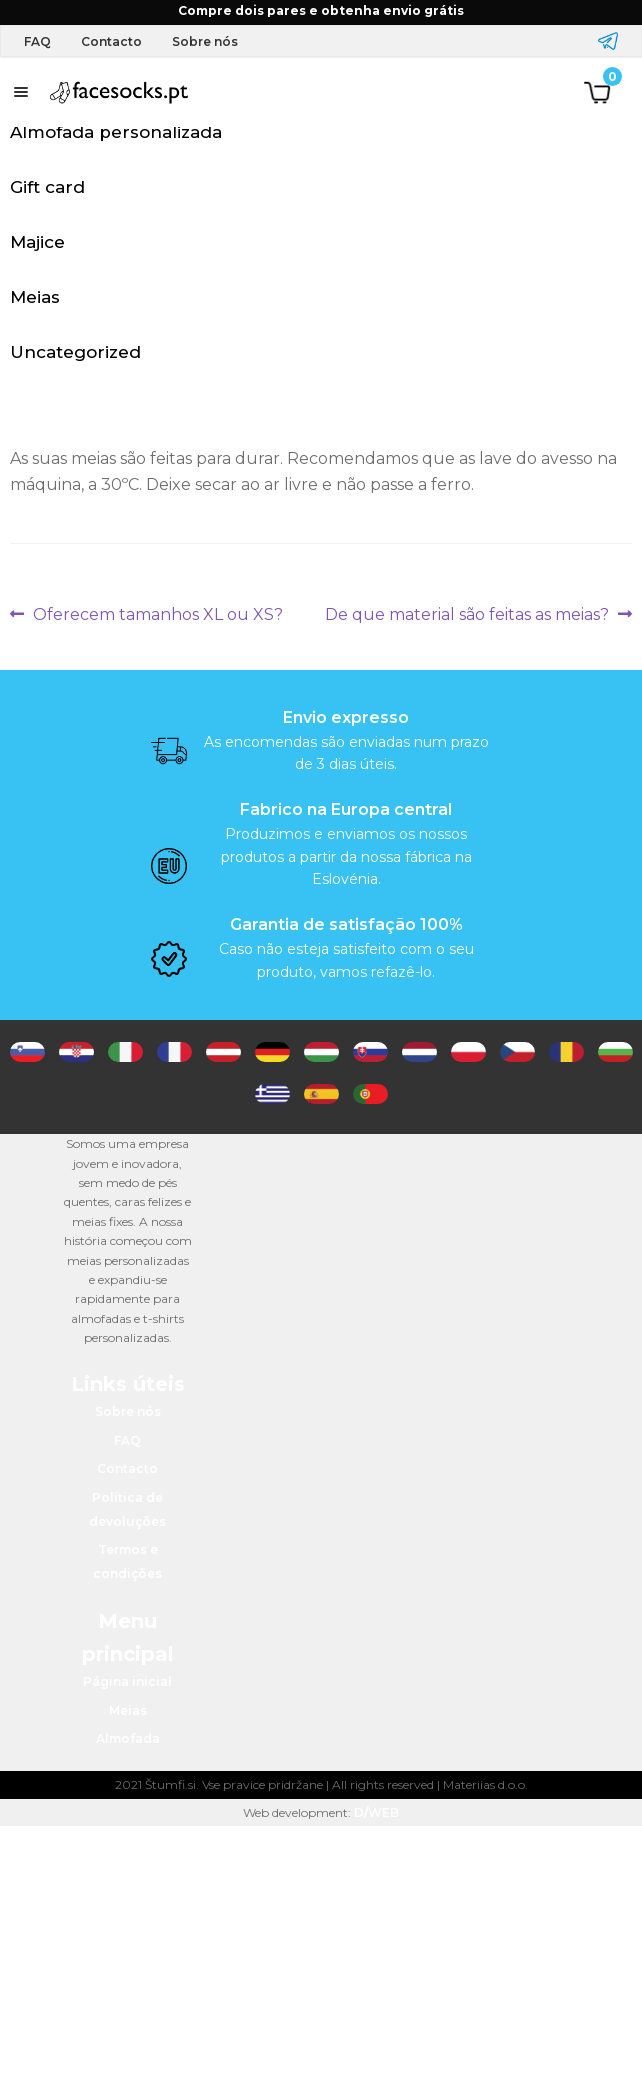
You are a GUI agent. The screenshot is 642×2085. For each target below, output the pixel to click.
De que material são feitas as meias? (467, 615)
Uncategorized (75, 352)
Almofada (128, 1738)
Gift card (47, 187)
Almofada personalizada (116, 132)
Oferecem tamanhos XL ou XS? (157, 615)
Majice (37, 242)
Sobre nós (205, 41)
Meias (35, 297)
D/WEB (376, 1812)
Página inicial (127, 1681)
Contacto (111, 41)
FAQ (37, 41)
